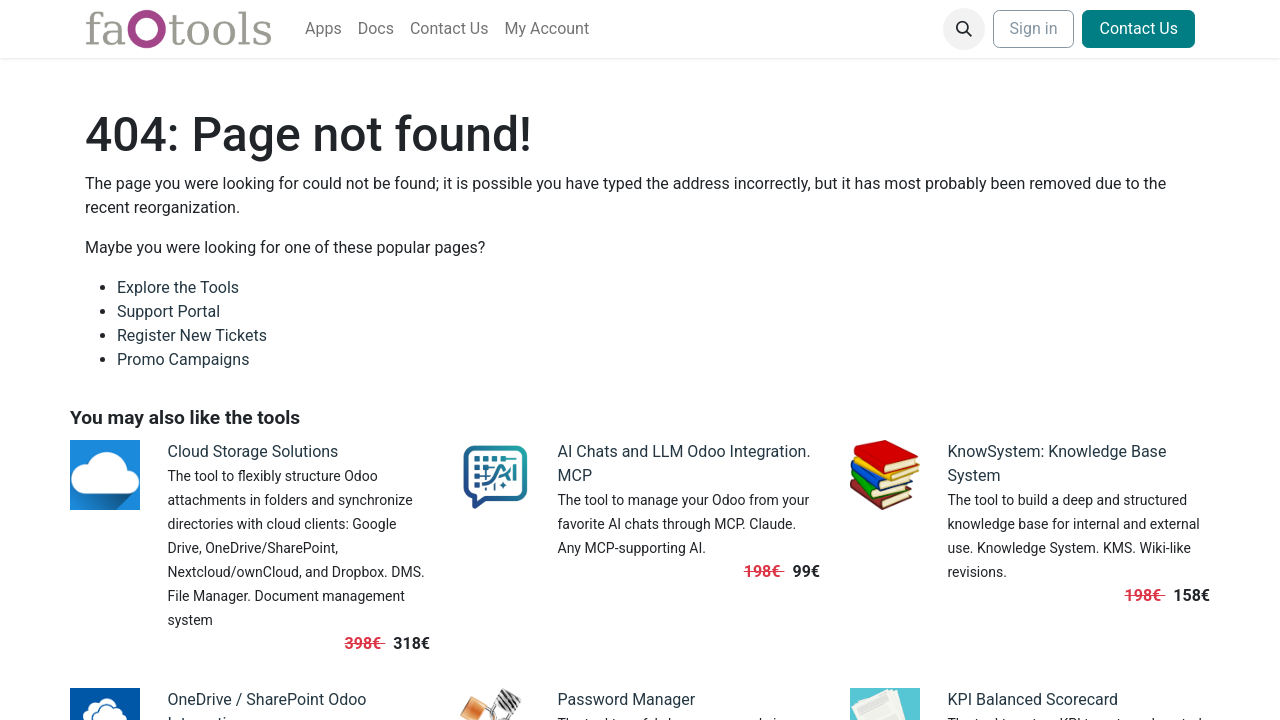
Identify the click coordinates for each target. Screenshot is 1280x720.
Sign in (1034, 28)
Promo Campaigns (183, 359)
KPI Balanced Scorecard (1033, 699)
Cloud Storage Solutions (253, 451)
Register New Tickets (192, 335)
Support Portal (168, 311)
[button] (964, 29)
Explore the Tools (178, 287)
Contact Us (1138, 28)
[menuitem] (323, 29)
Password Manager (627, 699)
